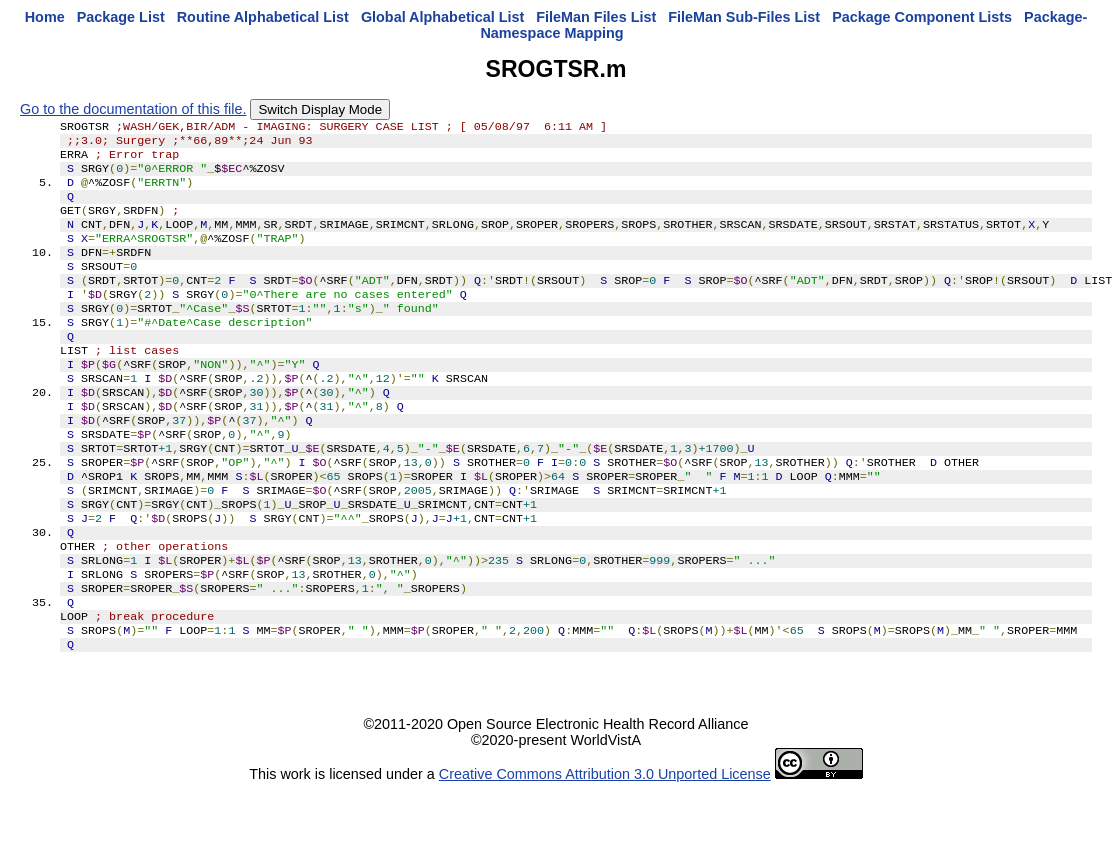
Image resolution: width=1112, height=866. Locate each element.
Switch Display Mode (320, 109)
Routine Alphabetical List (263, 17)
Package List (121, 17)
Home (45, 17)
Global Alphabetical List (442, 17)
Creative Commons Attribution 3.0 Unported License (605, 850)
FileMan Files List (596, 17)
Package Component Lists (922, 17)
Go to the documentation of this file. (133, 109)
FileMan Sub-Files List (744, 17)
